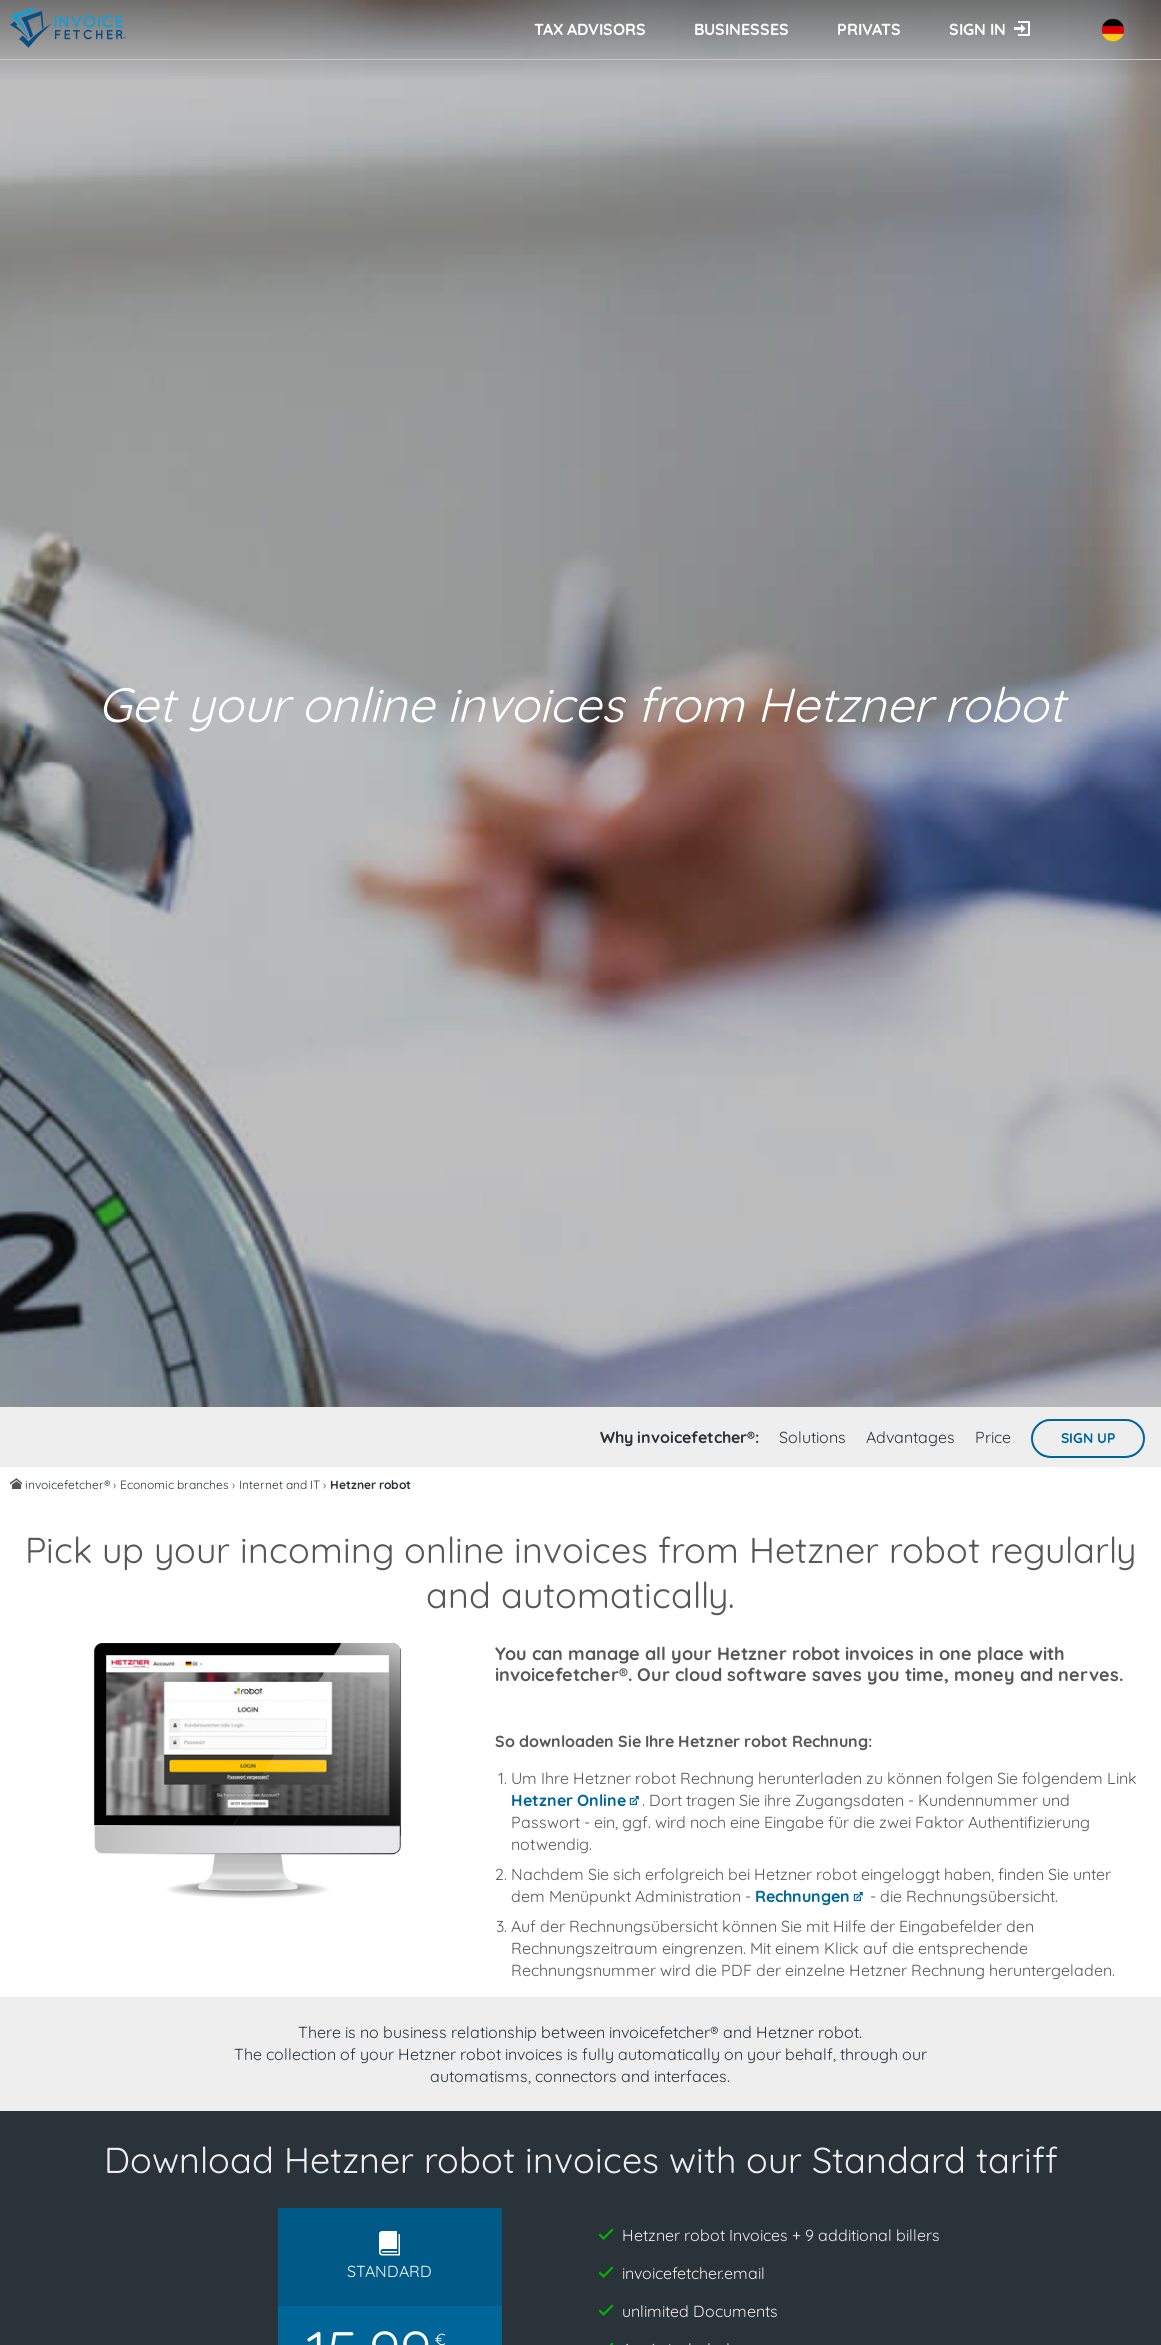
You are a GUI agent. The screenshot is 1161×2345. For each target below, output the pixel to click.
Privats (869, 29)
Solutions (812, 1437)
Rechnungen (802, 1896)
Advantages (910, 1437)
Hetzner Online (568, 1800)
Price (993, 1437)
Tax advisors (590, 29)
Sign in (977, 29)
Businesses (741, 29)
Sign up (1088, 1438)
